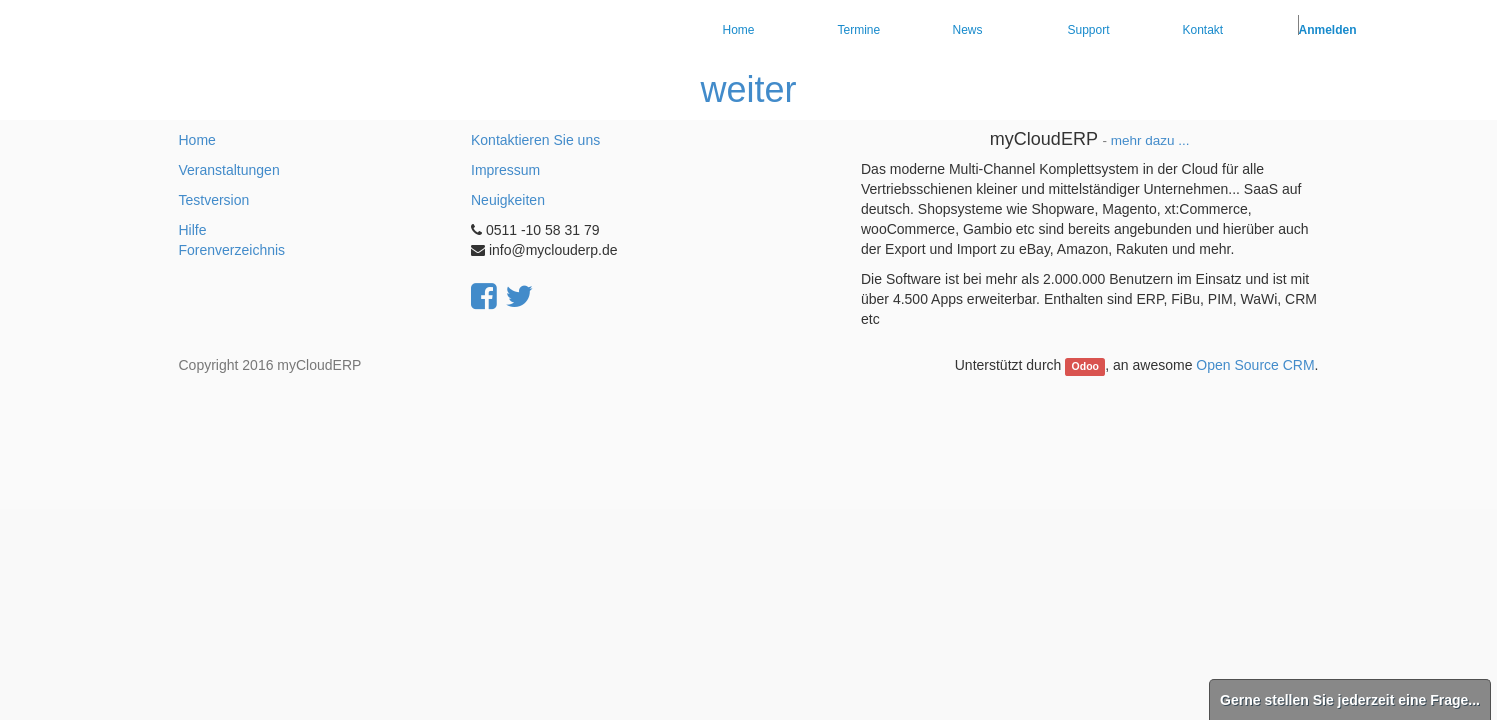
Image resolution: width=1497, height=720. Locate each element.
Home (197, 140)
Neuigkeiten (508, 200)
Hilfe (193, 230)
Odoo (1085, 366)
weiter (748, 89)
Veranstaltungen (229, 170)
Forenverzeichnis (232, 250)
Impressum (505, 170)
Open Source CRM (1255, 365)
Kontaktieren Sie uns (535, 140)
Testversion (214, 200)
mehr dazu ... (1150, 140)
